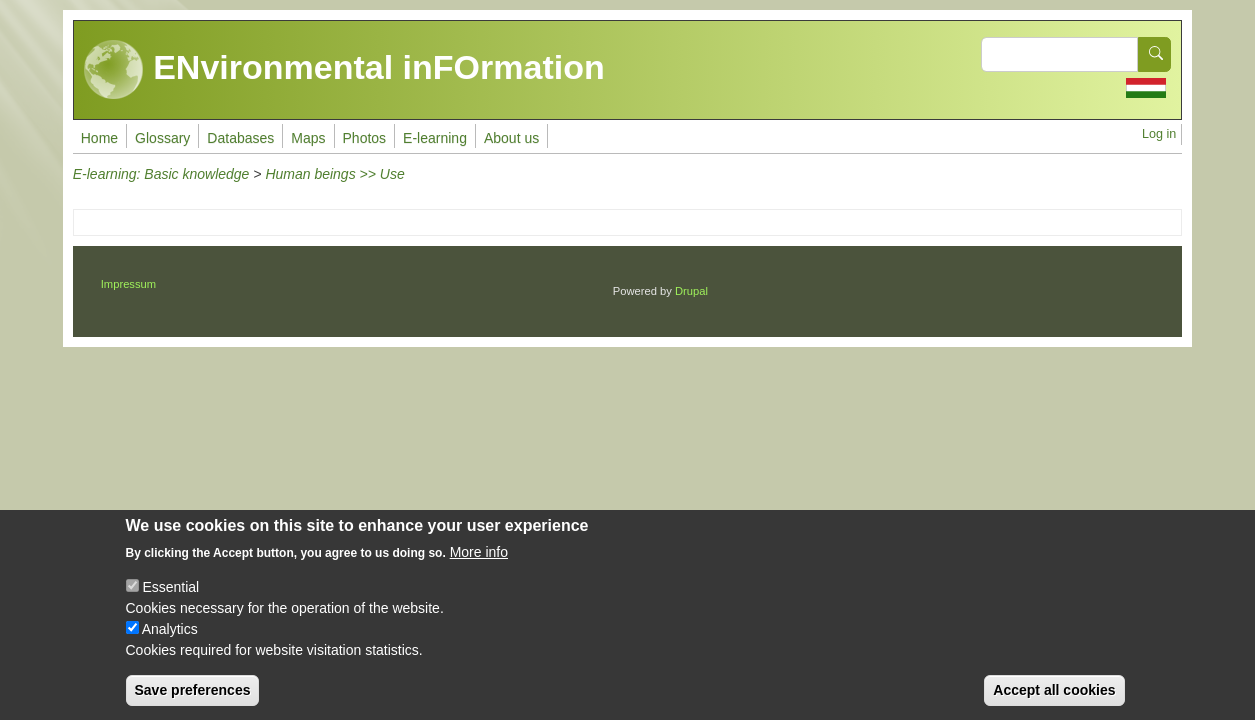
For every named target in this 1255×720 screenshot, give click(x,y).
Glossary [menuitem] (162, 138)
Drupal (691, 291)
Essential (170, 604)
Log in (1159, 134)
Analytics (170, 646)
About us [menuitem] (511, 138)
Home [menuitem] (99, 138)
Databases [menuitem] (240, 138)
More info (479, 569)
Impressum (128, 284)
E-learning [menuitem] (435, 138)
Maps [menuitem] (308, 138)
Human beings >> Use (334, 174)
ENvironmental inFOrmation (344, 70)
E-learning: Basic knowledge (161, 174)
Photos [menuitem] (365, 138)
